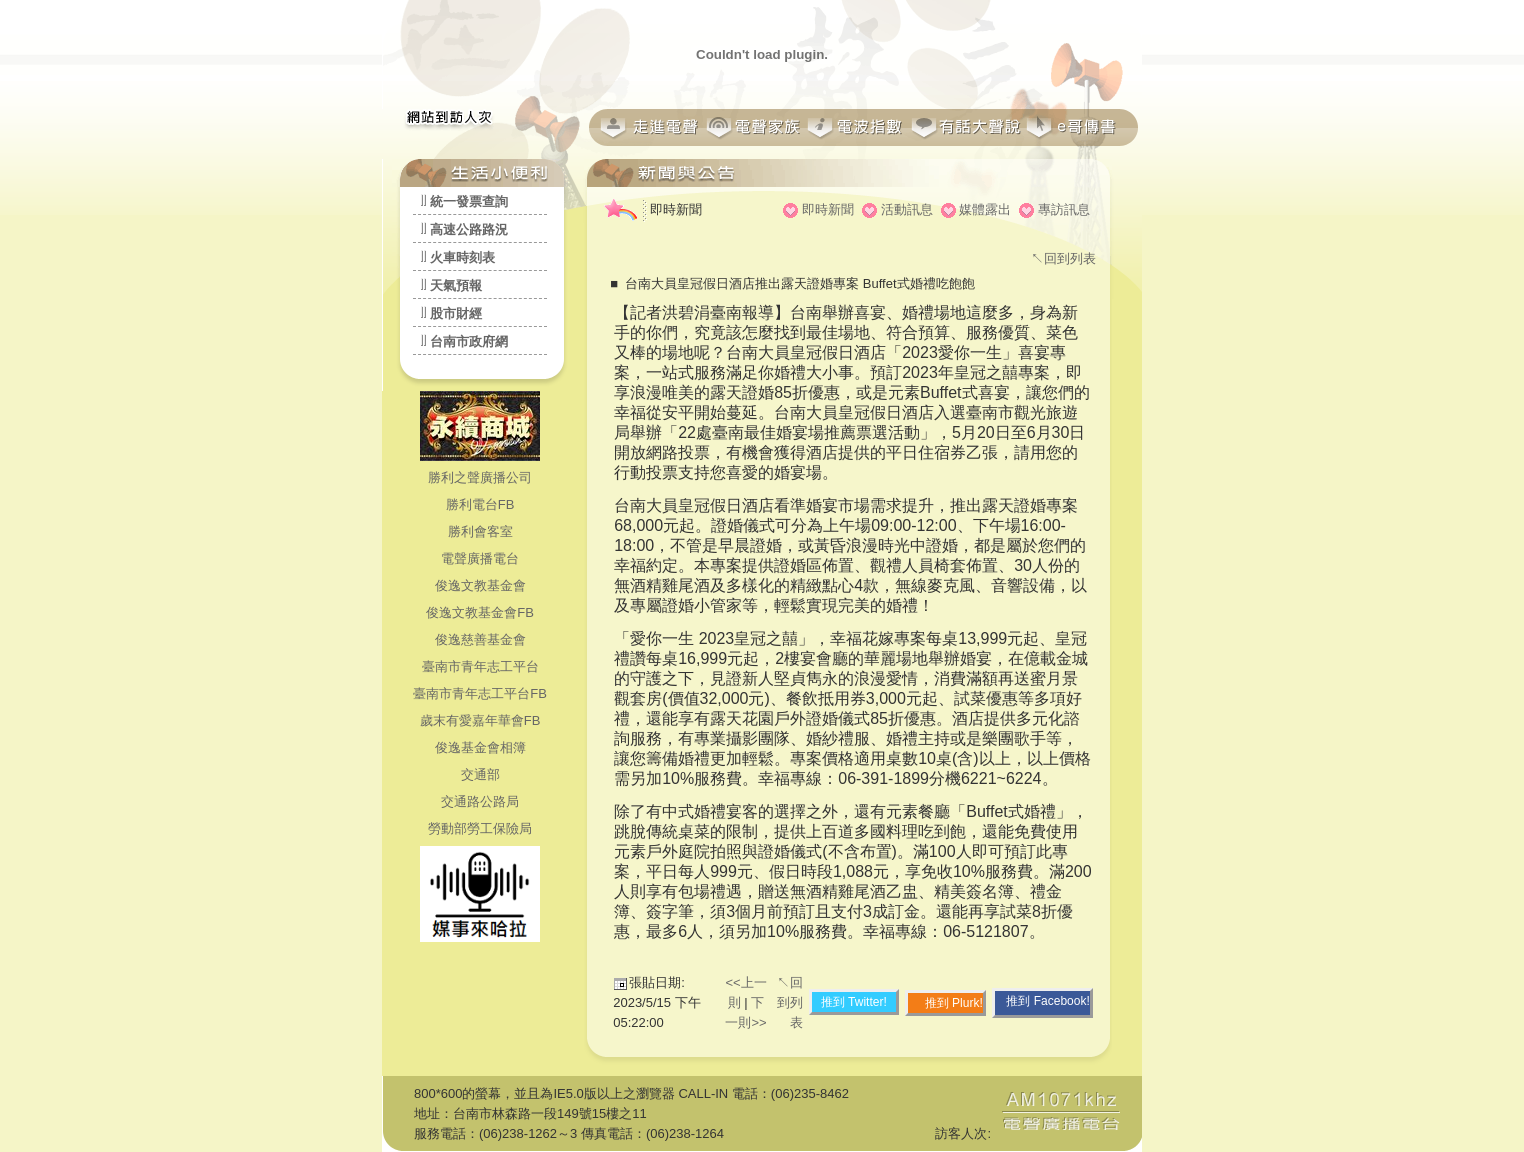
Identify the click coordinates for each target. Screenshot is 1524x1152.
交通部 (480, 774)
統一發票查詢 (469, 201)
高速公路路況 (469, 229)
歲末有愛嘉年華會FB (480, 720)
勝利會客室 (480, 531)
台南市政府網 (469, 341)
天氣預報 (456, 285)
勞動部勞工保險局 (480, 828)
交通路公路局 (480, 801)
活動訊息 (907, 209)
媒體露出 (985, 209)
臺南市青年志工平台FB (480, 693)
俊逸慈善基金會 (480, 639)
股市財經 (456, 313)
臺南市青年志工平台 (480, 666)
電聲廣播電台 (480, 558)
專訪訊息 (1064, 209)
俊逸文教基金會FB (480, 612)
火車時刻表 (462, 257)
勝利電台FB (480, 504)
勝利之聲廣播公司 (480, 477)
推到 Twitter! (854, 1002)
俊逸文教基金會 (480, 585)
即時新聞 (828, 209)
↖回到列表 (1063, 258)
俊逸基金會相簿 (480, 747)
